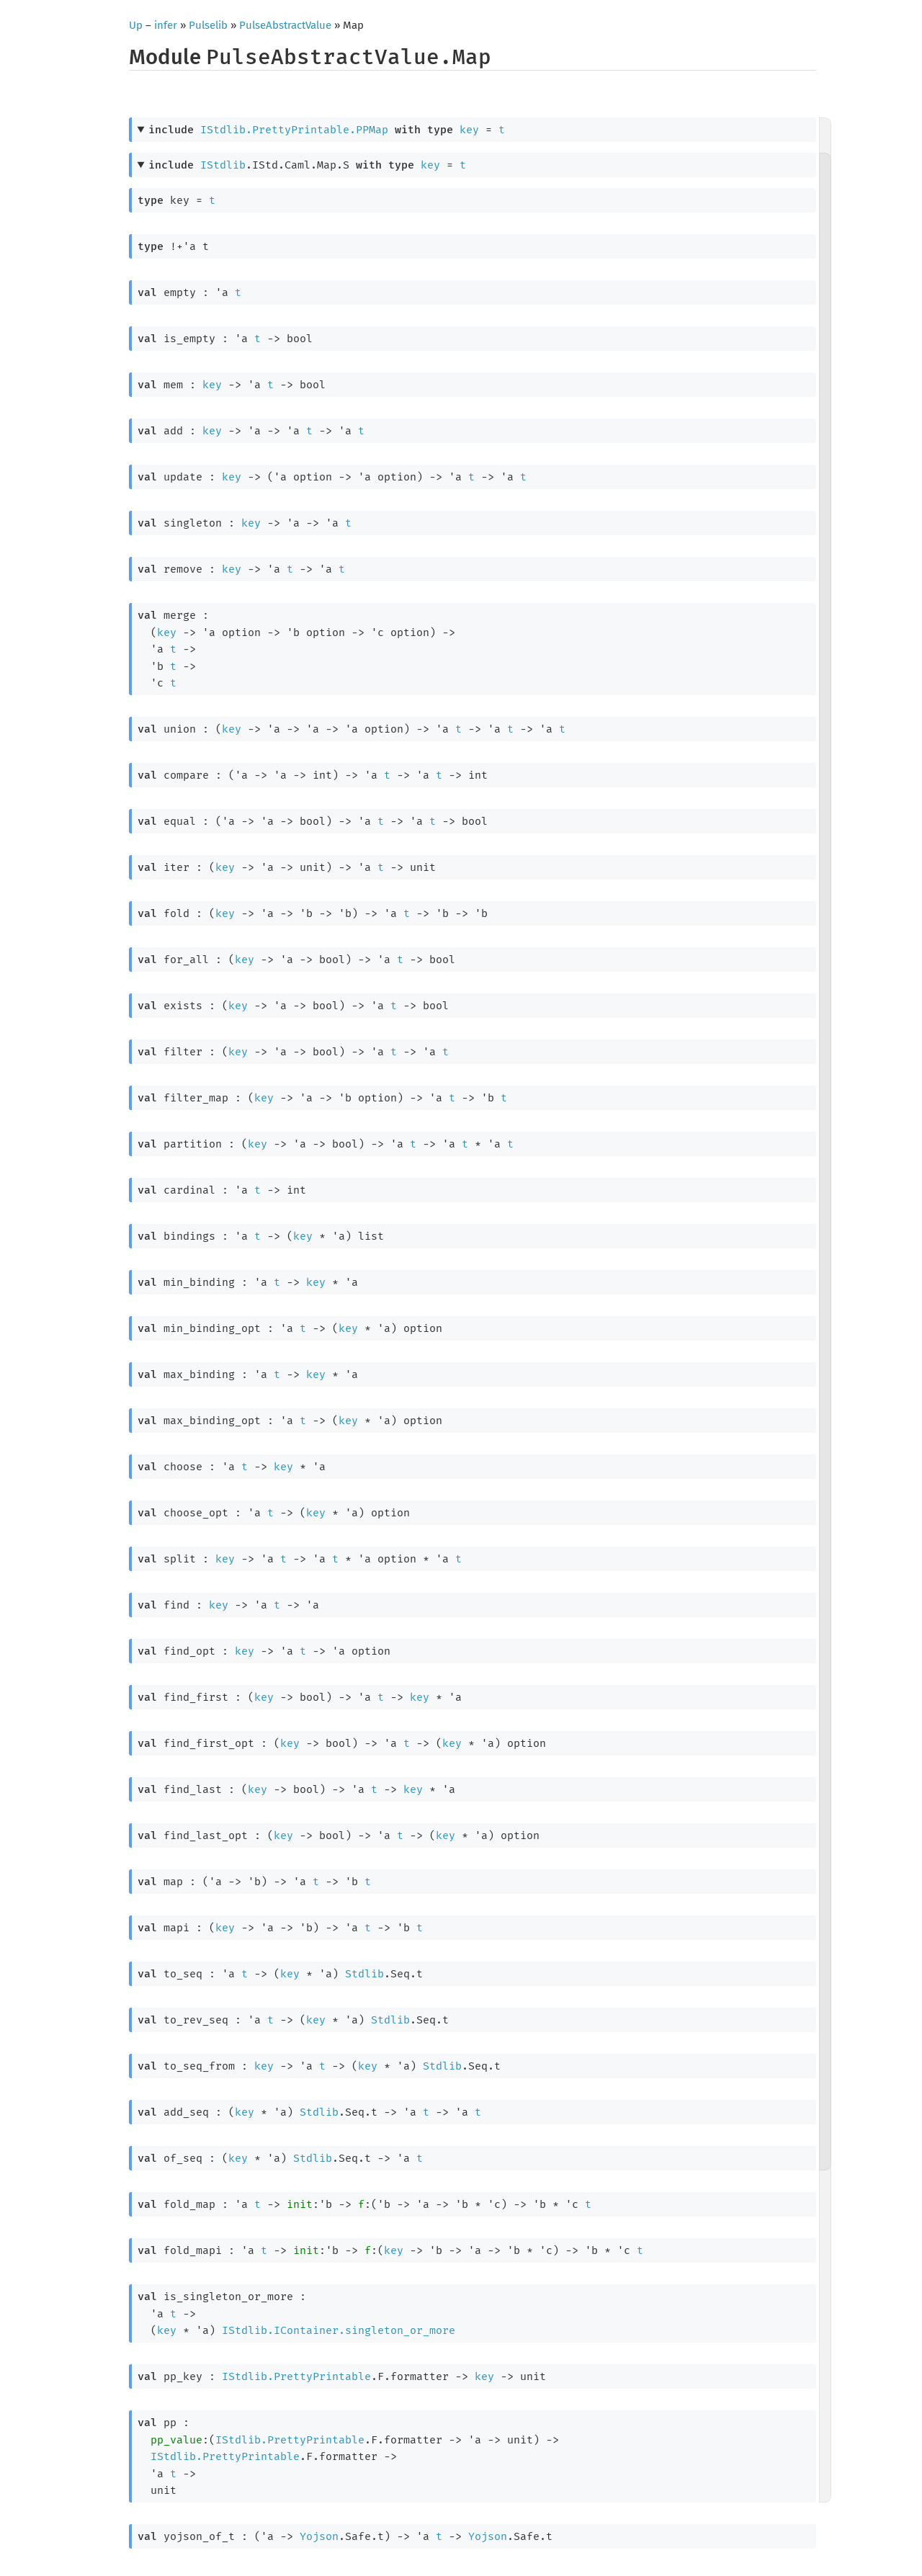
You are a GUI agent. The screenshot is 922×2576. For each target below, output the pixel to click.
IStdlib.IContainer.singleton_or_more (338, 2330)
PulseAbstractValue (285, 25)
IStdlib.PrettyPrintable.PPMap (294, 129)
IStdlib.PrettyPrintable (296, 2376)
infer (165, 25)
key (469, 129)
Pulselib (208, 25)
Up (136, 25)
